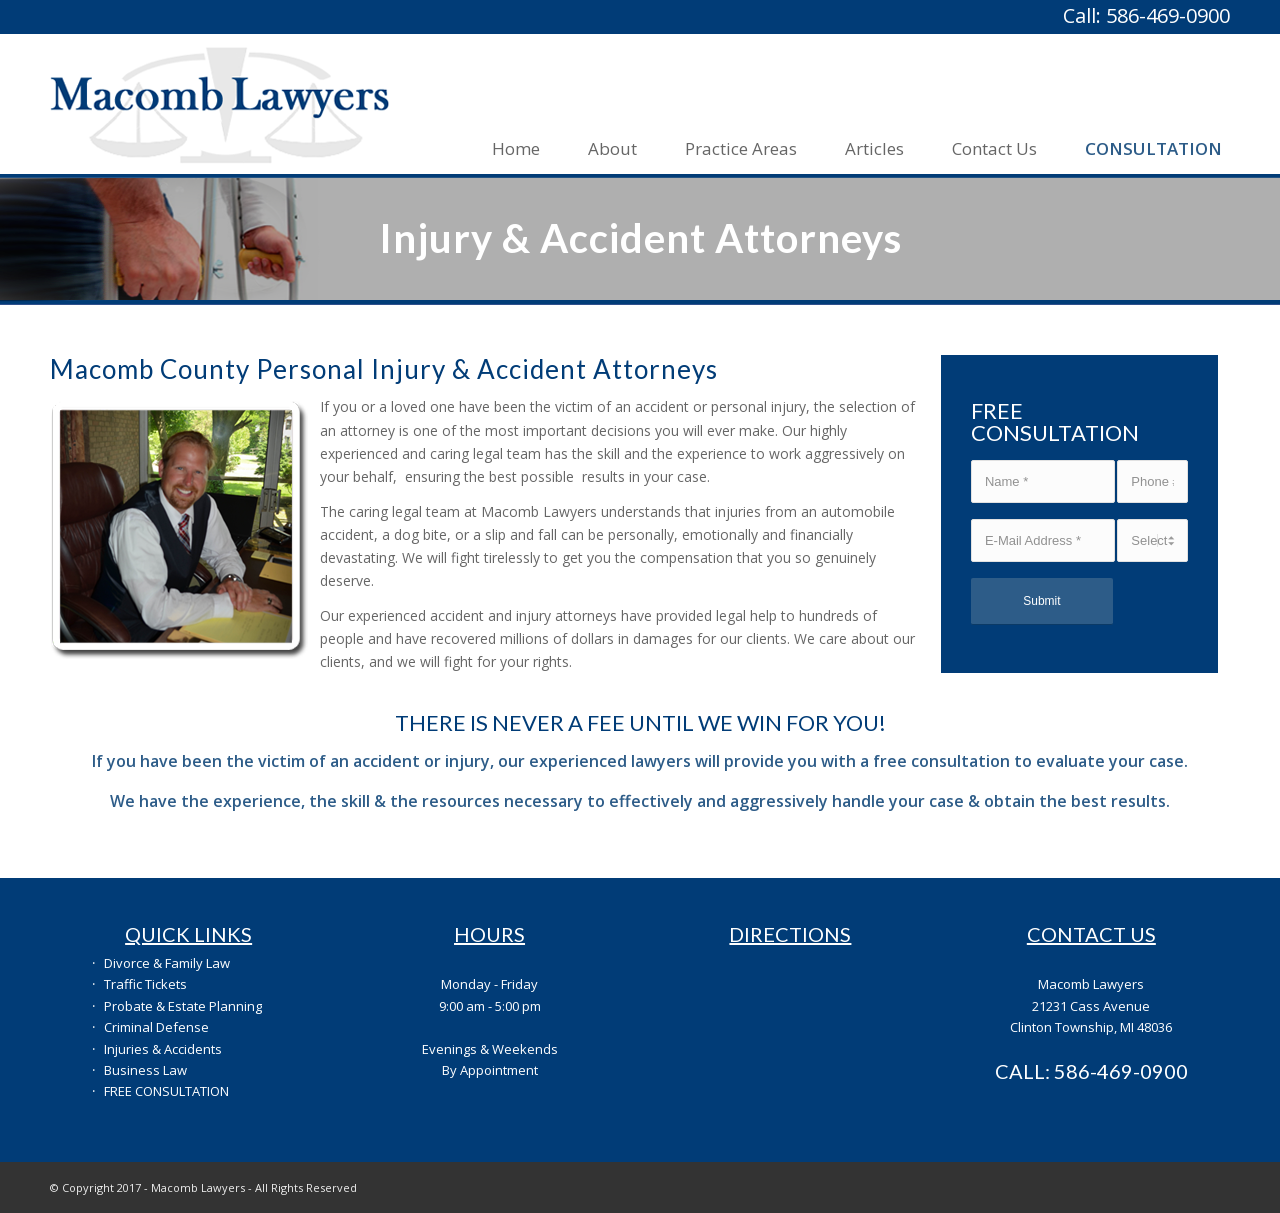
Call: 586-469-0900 (1146, 15)
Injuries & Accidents (163, 1049)
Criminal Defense (156, 1027)
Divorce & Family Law (167, 963)
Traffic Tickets (145, 984)
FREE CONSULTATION (166, 1091)
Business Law (145, 1070)
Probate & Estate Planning (183, 1006)
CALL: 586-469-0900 (1091, 1071)
